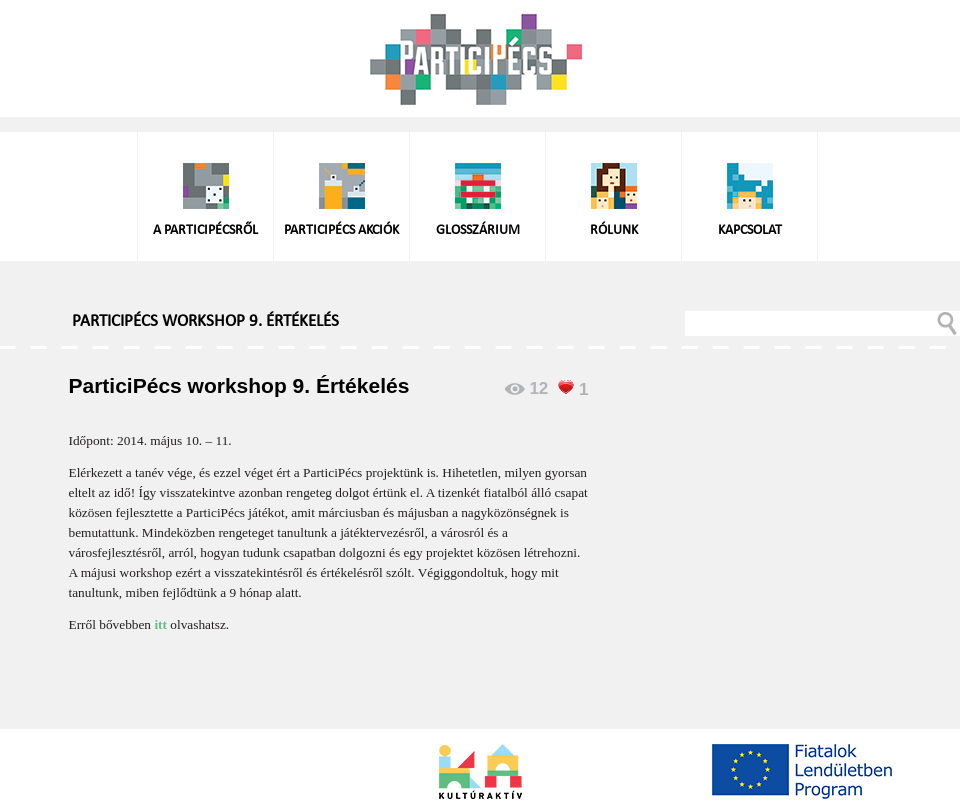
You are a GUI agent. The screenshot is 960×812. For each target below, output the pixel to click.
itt (162, 624)
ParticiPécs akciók (341, 230)
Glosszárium (478, 230)
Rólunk (614, 230)
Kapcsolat (750, 230)
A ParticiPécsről (205, 230)
